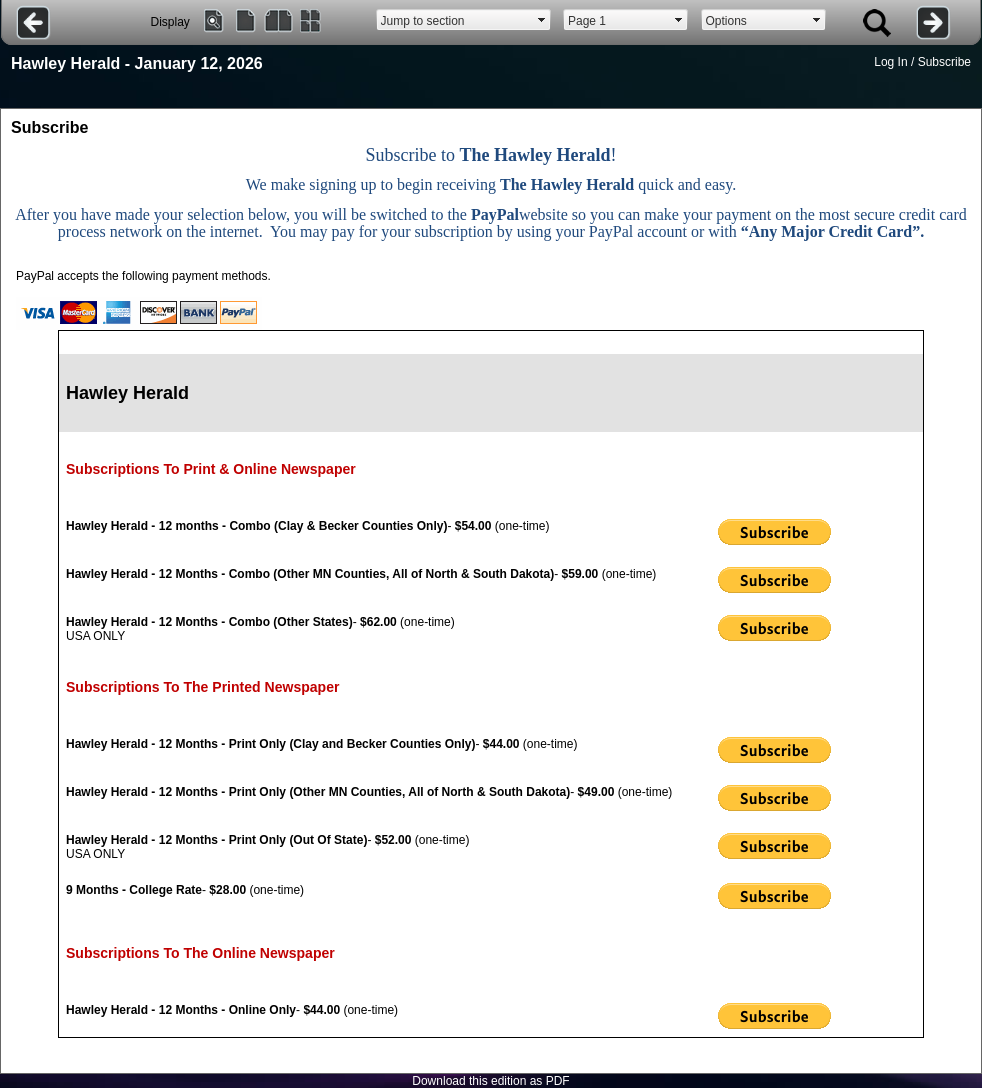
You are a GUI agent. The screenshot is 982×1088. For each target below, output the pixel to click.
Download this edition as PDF (490, 1081)
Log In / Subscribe (922, 62)
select (542, 20)
